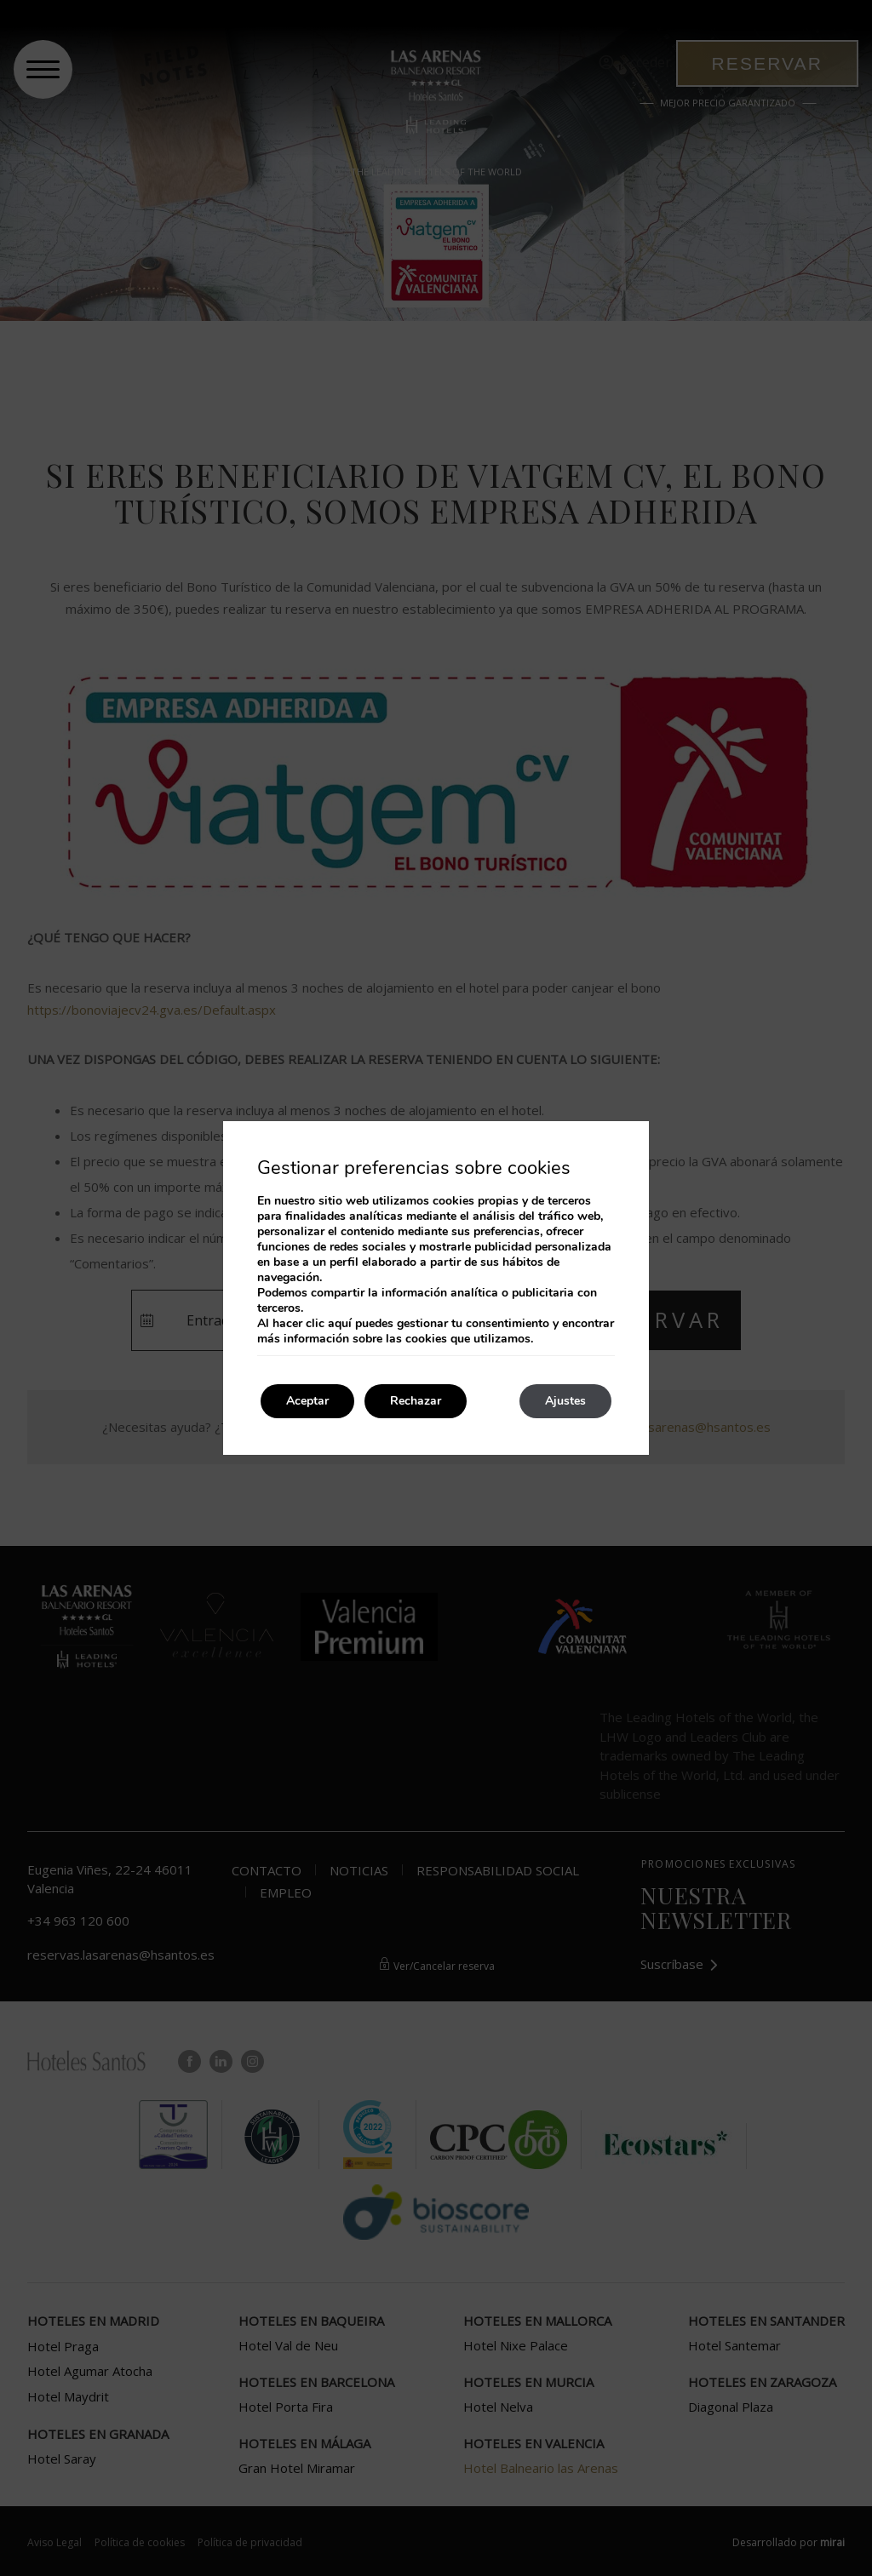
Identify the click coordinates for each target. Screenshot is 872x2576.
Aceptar (307, 1401)
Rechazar (415, 1401)
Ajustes (565, 1401)
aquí (340, 1323)
